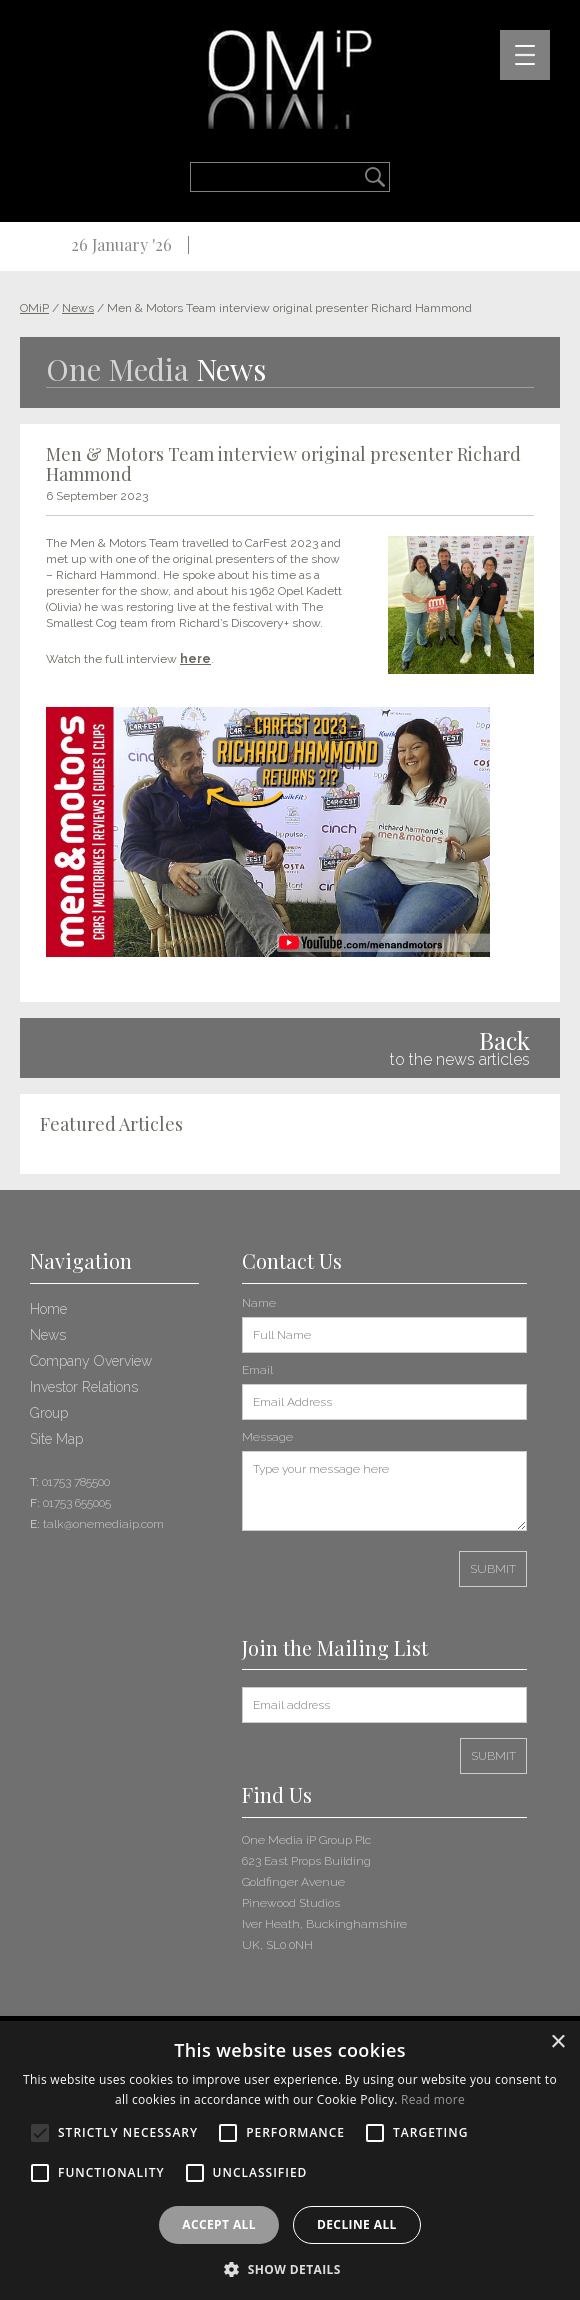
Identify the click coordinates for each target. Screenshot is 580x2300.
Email (257, 1370)
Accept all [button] (219, 2224)
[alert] (290, 2160)
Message (267, 1437)
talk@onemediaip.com (103, 1524)
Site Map (56, 1439)
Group (49, 1413)
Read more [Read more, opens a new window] (433, 2099)
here (195, 659)
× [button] (557, 2042)
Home (48, 1309)
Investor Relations (84, 1387)
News (48, 1335)
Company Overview (91, 1361)
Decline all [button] (357, 2224)
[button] (290, 2267)
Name (259, 1303)
